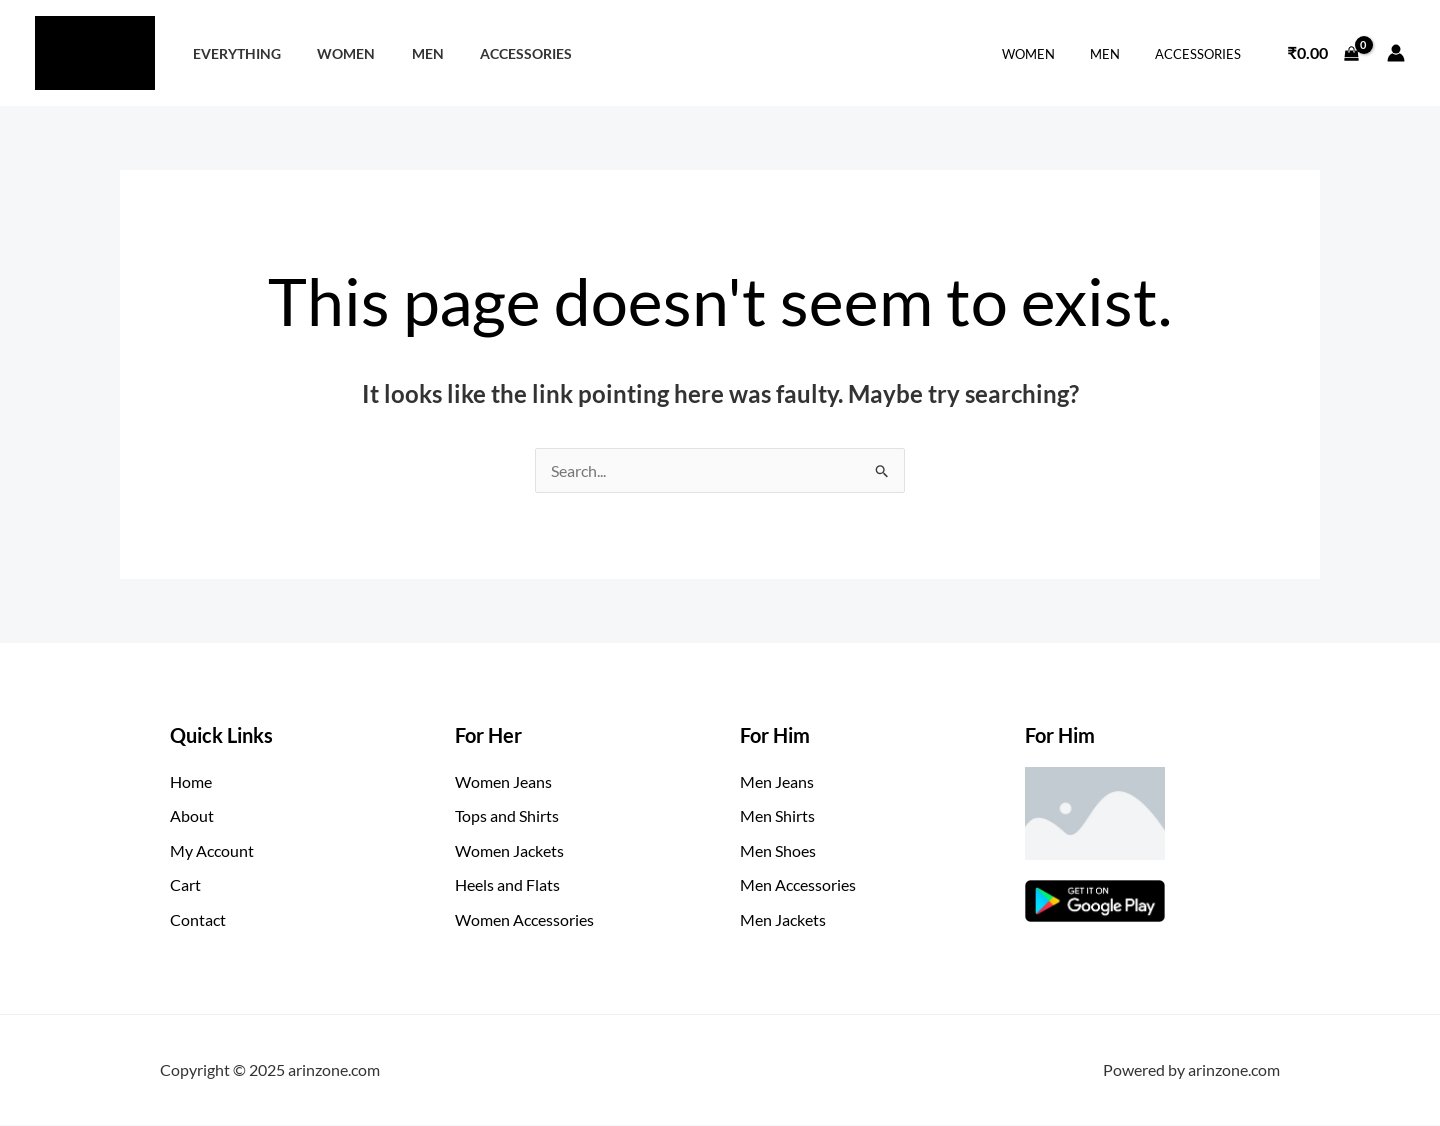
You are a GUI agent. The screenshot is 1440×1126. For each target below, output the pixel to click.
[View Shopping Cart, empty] (1323, 53)
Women (335, 53)
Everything (233, 53)
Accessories (500, 53)
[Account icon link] (1396, 53)
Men (409, 53)
